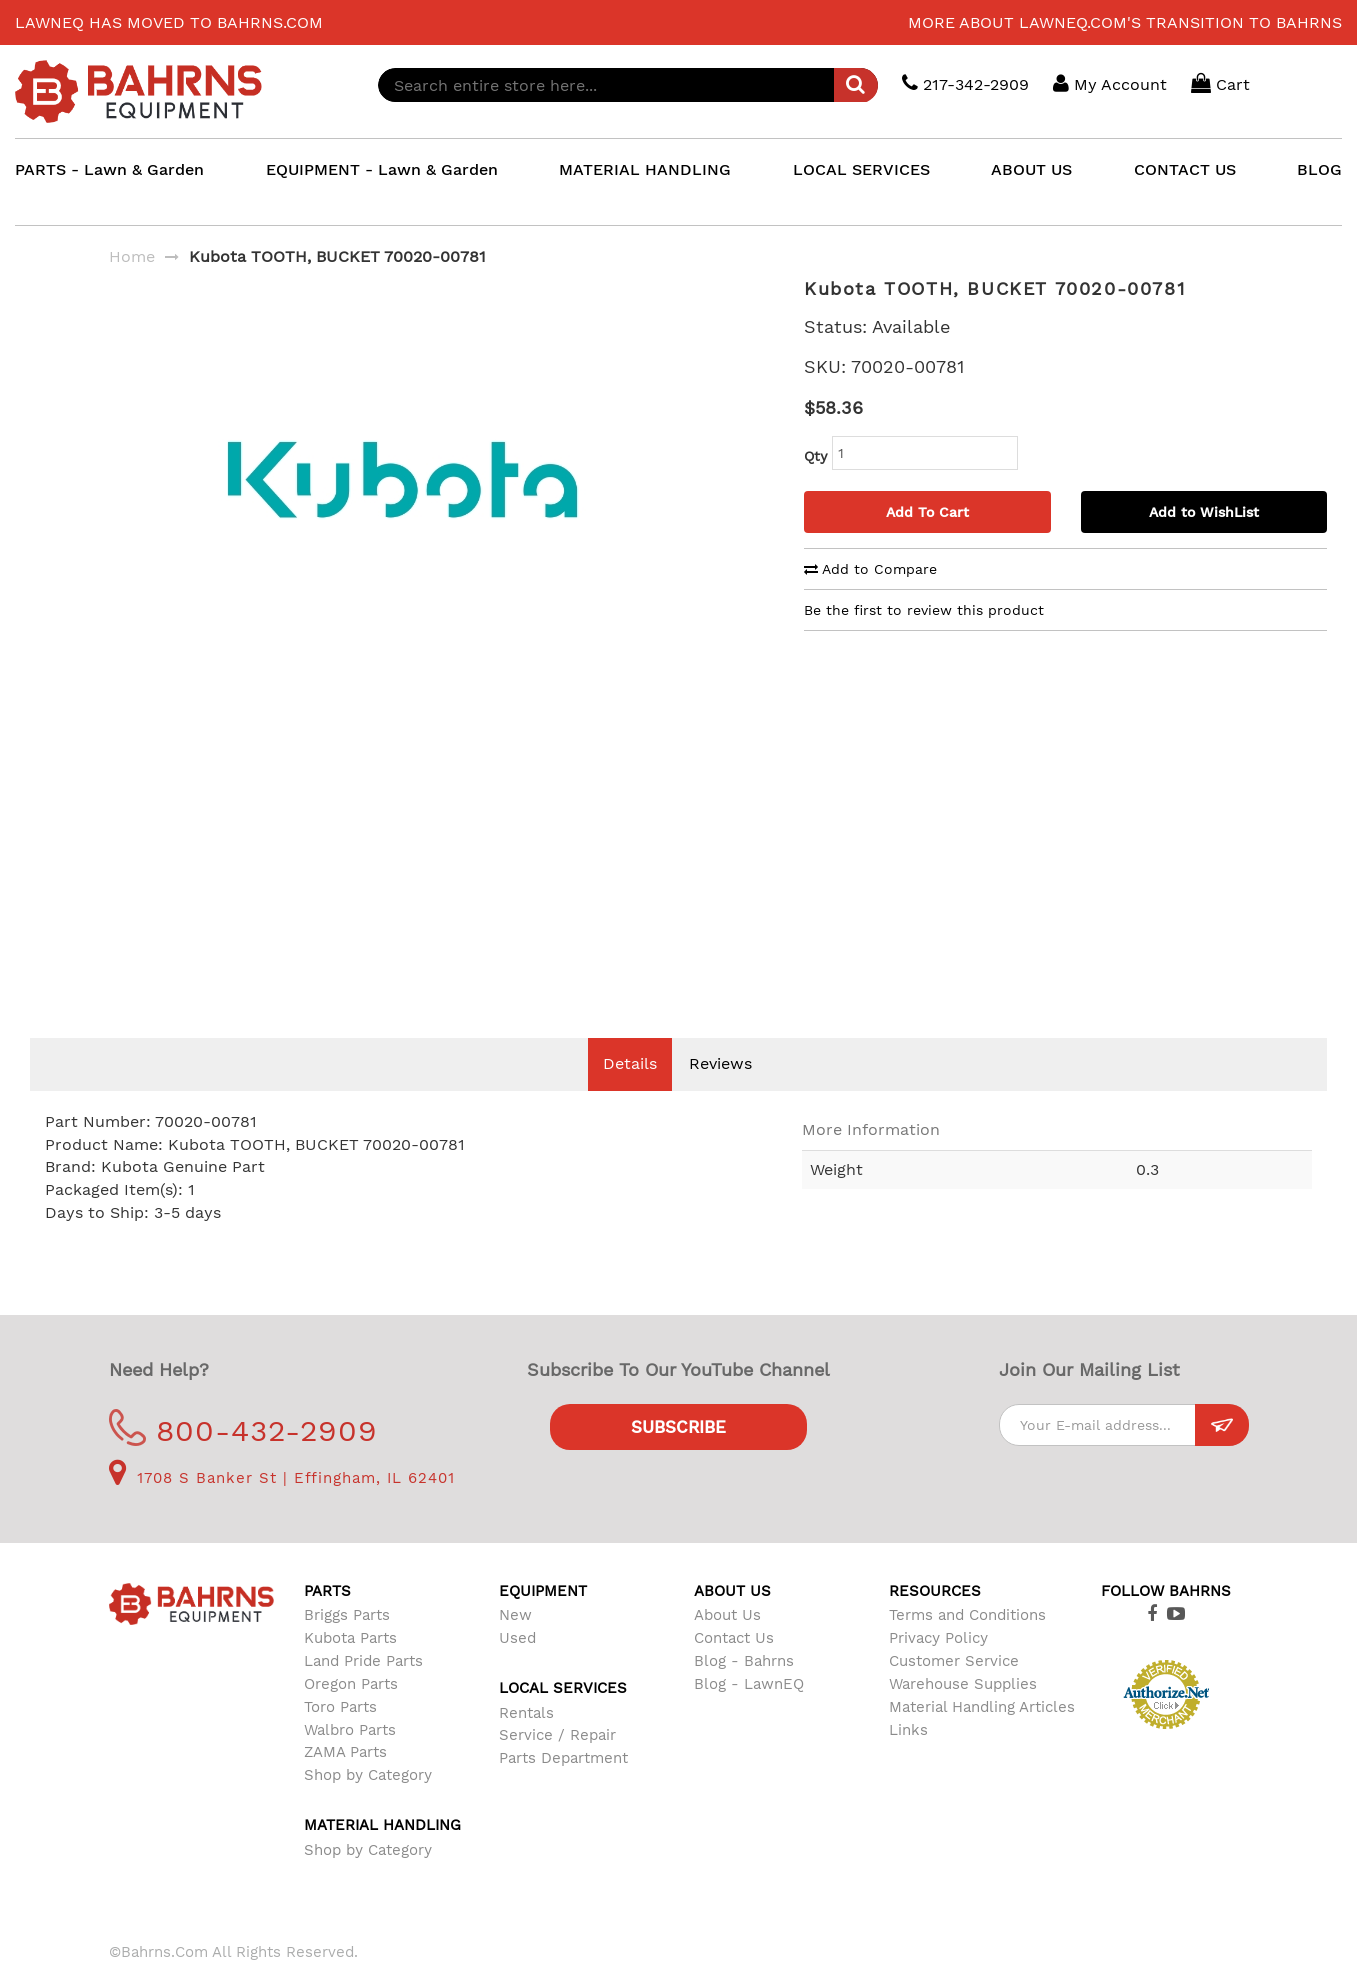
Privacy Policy (938, 1668)
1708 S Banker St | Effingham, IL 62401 (282, 1508)
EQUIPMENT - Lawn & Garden (382, 169)
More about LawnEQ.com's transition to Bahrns (1125, 22)
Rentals (526, 1743)
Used (517, 1668)
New (515, 1645)
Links (908, 1760)
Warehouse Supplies (963, 1714)
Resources (935, 1621)
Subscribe (678, 1457)
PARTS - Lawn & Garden (109, 169)
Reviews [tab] (720, 1093)
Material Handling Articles (982, 1737)
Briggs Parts (347, 1645)
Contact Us (734, 1668)
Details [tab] (630, 1093)
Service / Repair (557, 1765)
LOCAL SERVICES (861, 169)
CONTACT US (1185, 169)
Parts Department (563, 1788)
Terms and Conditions (967, 1645)
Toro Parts (340, 1737)
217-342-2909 (965, 83)
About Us (727, 1645)
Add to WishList (1204, 512)
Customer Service (954, 1691)
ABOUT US (1031, 169)
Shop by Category (368, 1805)
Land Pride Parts (363, 1691)
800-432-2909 (243, 1460)
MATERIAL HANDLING (645, 169)
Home (132, 256)
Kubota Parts (350, 1668)
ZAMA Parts (345, 1782)
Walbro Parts (350, 1760)
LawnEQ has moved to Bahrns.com (169, 22)
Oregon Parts (351, 1714)
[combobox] (628, 85)
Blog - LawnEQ (749, 1714)
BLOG (1319, 169)
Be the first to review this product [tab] (924, 610)
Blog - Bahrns (744, 1691)
